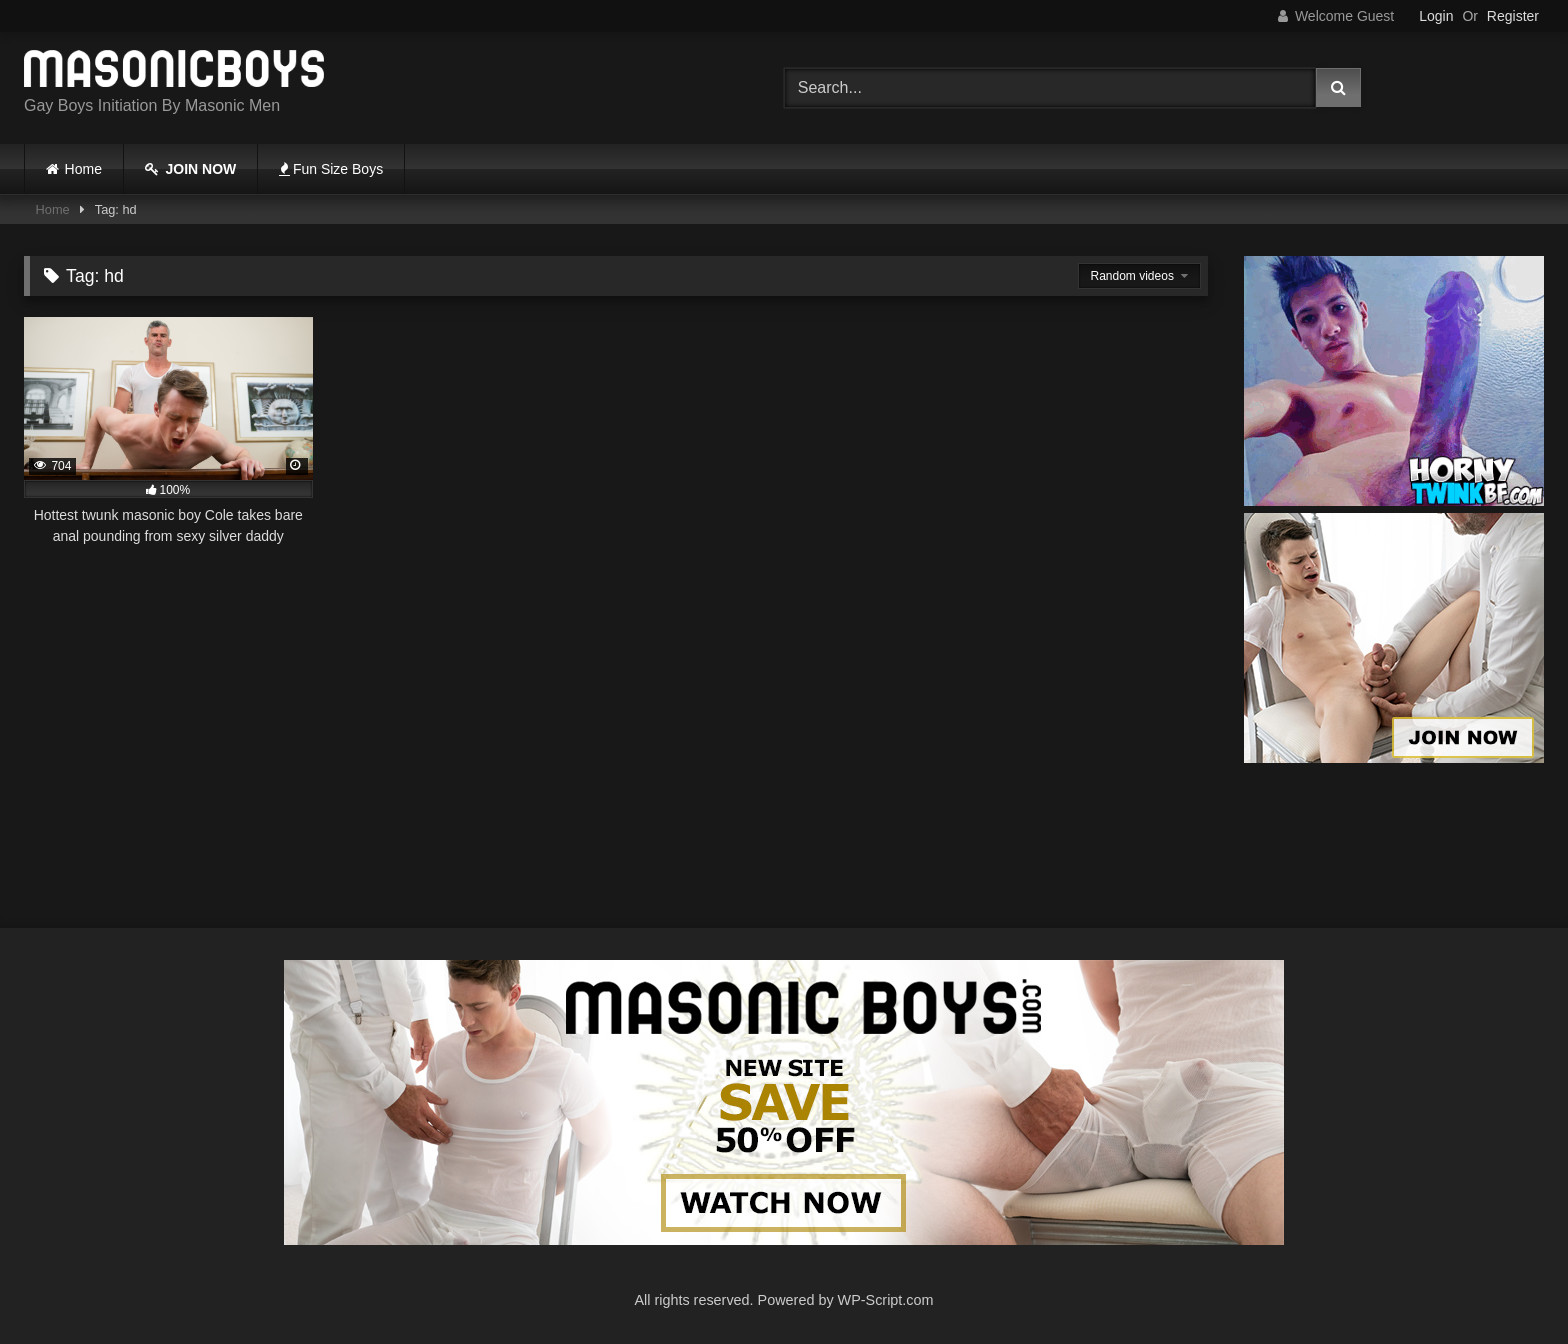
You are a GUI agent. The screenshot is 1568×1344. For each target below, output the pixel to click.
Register (1513, 16)
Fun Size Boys (331, 169)
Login (1436, 16)
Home (83, 169)
